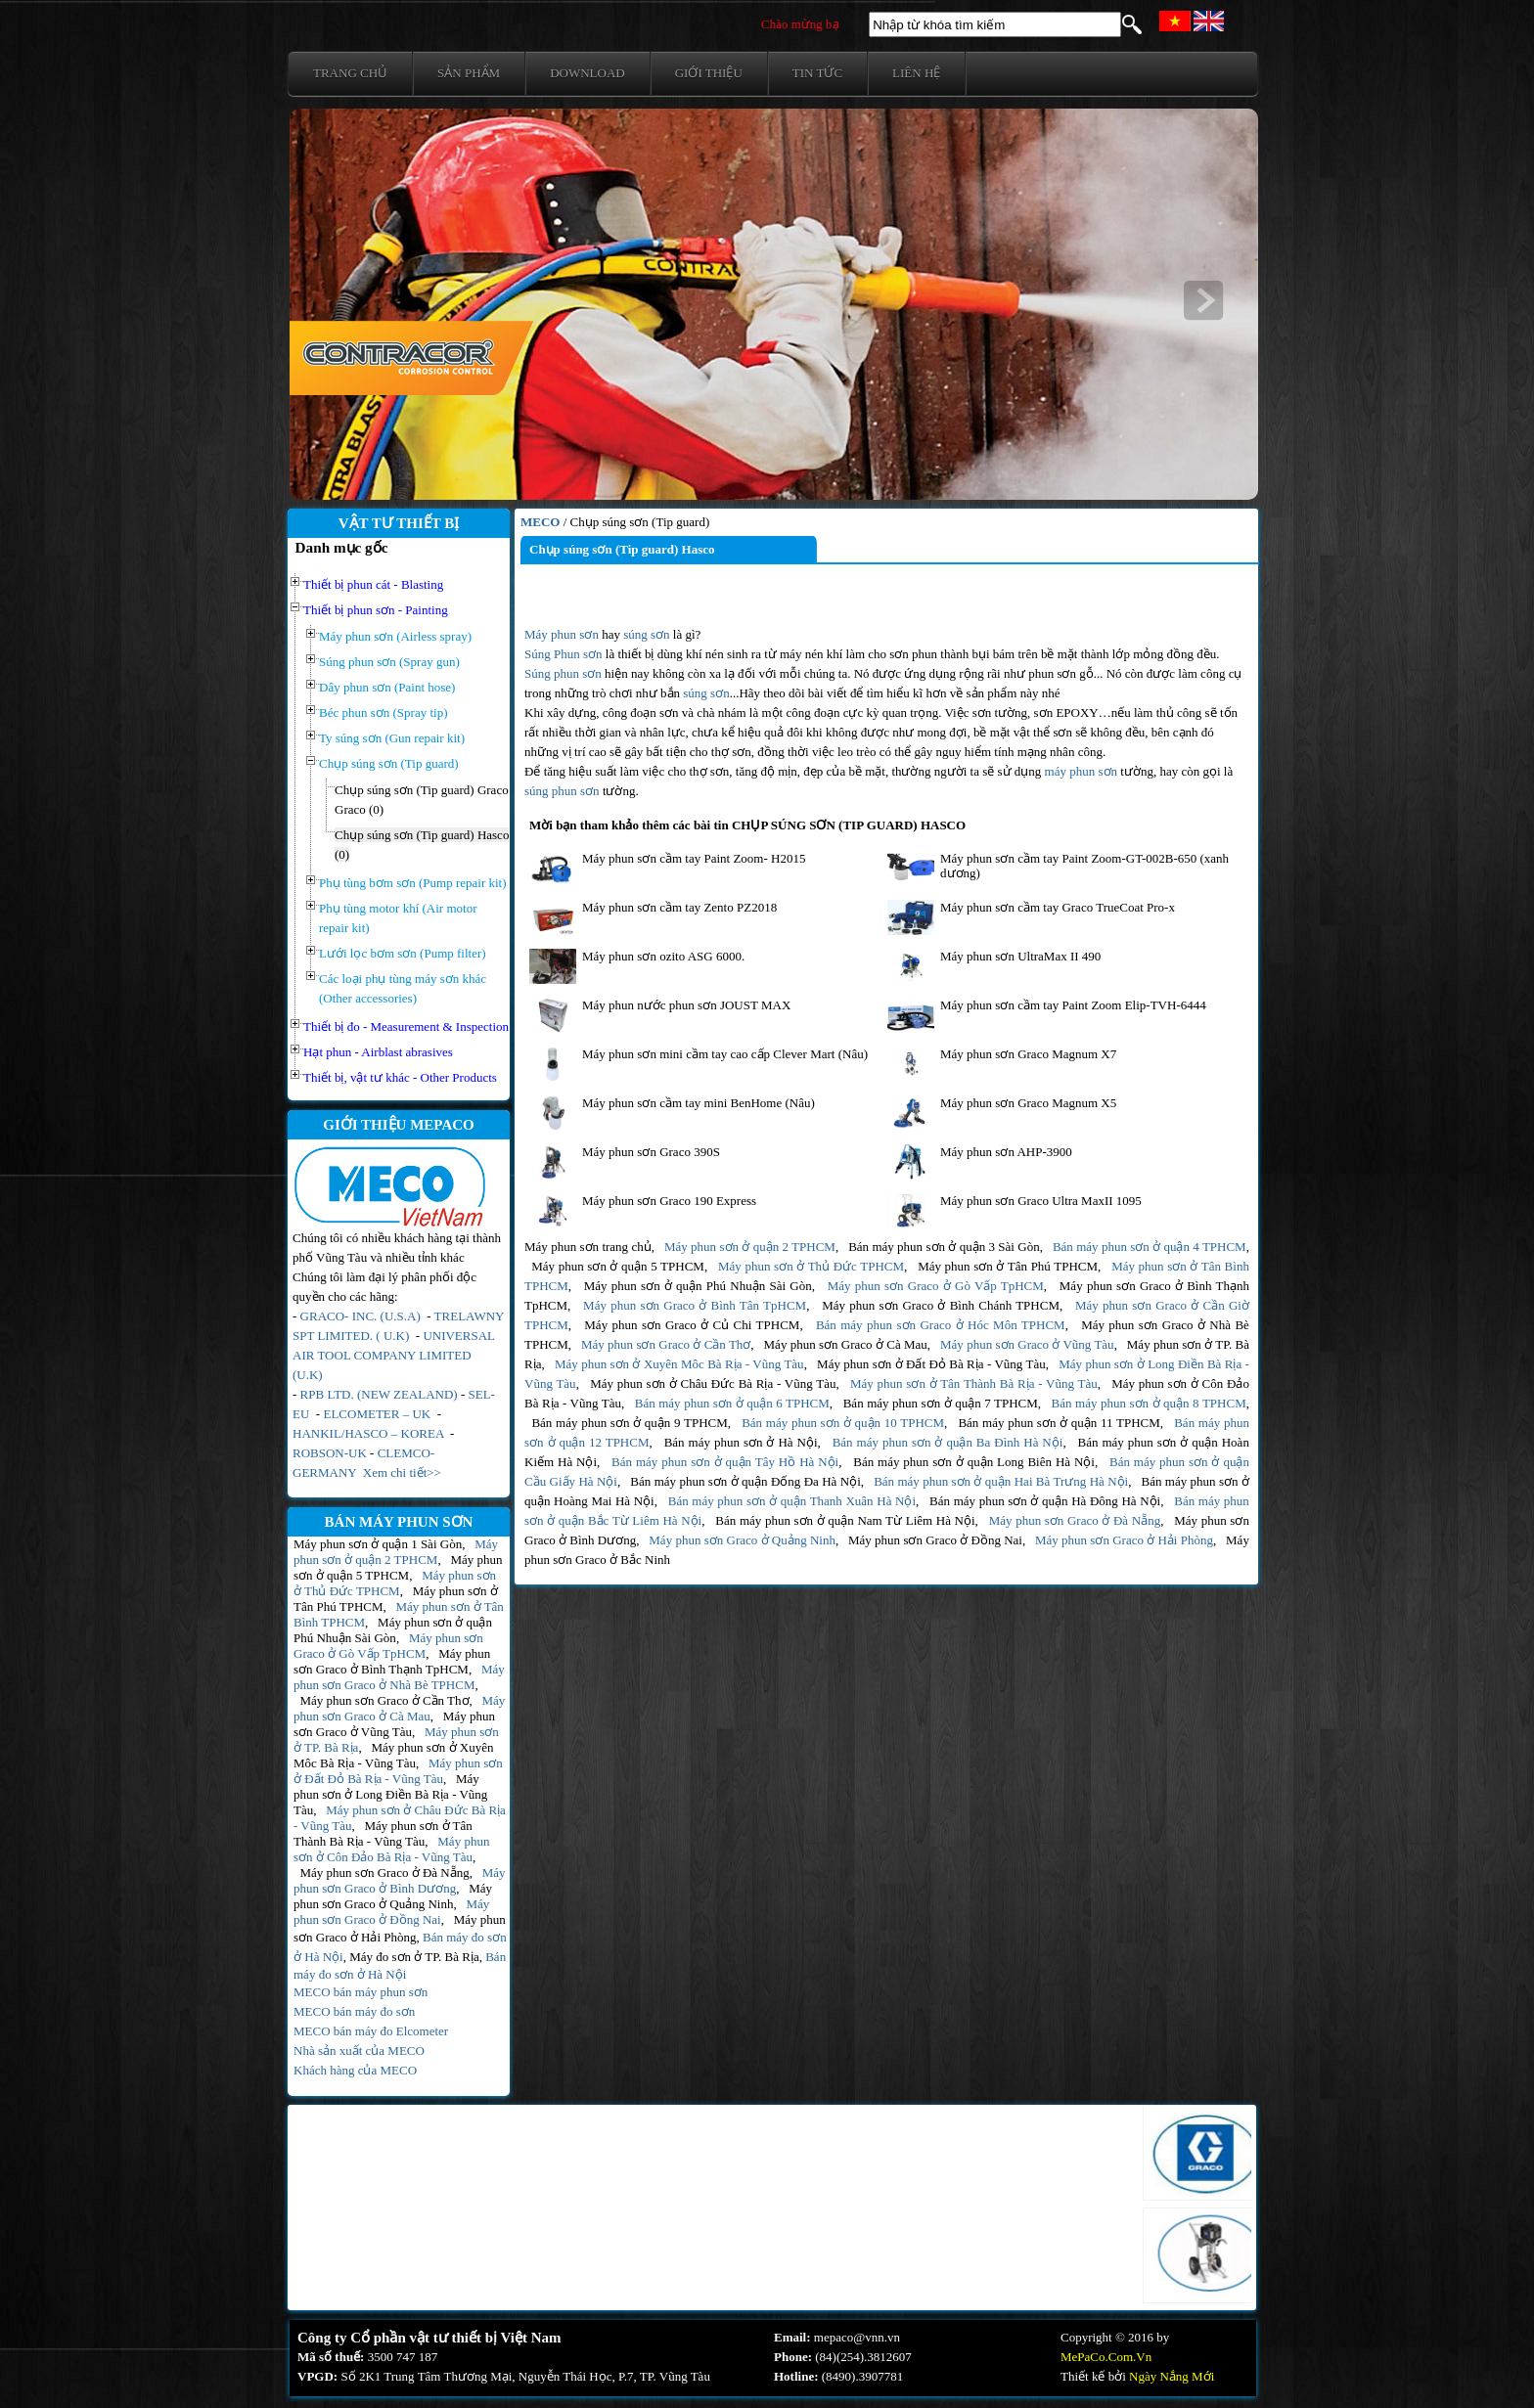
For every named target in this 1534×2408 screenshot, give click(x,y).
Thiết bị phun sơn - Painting (375, 609)
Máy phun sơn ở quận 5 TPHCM (397, 1567)
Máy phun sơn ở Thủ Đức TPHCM (394, 1583)
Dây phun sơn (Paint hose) (387, 687)
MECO (540, 521)
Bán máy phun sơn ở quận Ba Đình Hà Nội (948, 1442)
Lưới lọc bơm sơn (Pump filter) (402, 953)
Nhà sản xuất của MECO (359, 2050)
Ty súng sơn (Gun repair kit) (392, 738)
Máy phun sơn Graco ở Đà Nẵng (385, 1872)
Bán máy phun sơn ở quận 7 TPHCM (940, 1403)
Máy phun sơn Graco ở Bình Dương (399, 1880)
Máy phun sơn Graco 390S (651, 1151)
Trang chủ (350, 73)
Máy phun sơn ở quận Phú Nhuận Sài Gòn (392, 1630)
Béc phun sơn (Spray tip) (383, 712)
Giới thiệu (709, 73)
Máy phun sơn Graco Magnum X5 (1028, 1102)
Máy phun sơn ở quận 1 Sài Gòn (377, 1544)
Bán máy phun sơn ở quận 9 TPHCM (629, 1422)
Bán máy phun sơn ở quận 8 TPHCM (1149, 1403)
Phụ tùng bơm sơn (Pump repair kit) (413, 882)
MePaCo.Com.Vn (1105, 2356)
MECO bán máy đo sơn (354, 2011)
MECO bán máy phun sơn (360, 1991)
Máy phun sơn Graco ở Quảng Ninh (392, 1896)
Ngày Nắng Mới (1171, 2376)
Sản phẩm (468, 73)
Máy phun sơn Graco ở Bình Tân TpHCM (694, 1305)
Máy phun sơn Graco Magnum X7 (1028, 1054)
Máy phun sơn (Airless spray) (395, 636)
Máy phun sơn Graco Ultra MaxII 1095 (1041, 1200)
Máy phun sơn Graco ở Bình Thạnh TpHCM (391, 1661)
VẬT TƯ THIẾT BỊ (399, 523)
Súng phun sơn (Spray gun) (389, 661)
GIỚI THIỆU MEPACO (398, 1125)
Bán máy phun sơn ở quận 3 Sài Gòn (944, 1246)
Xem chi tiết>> (402, 1472)
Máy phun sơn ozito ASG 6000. (663, 956)
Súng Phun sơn (563, 654)
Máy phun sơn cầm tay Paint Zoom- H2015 (693, 858)
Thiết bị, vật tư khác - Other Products (400, 1077)
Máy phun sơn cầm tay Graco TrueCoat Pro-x (1057, 907)
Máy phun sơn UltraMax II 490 (1020, 956)
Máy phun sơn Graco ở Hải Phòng (1124, 1540)
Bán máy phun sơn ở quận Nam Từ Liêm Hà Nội (844, 1520)
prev (344, 300)
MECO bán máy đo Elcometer (370, 2031)
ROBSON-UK (330, 1453)
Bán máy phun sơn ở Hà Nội (741, 1442)
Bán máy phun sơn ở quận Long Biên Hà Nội (974, 1461)
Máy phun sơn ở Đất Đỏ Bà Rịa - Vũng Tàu (398, 1771)
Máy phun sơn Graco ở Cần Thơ (385, 1700)
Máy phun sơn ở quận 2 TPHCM (395, 1552)
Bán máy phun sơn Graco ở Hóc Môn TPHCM (940, 1324)
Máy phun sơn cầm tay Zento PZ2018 (679, 907)
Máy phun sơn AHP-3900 (1006, 1151)
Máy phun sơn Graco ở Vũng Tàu (394, 1724)
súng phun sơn (562, 790)
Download (587, 73)
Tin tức (817, 73)
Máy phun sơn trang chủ (588, 1246)
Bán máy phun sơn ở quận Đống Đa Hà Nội (745, 1481)
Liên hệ (916, 73)
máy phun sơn (1081, 771)
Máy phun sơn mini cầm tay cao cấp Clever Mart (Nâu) (725, 1054)
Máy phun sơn (561, 634)
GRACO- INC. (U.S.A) (360, 1316)
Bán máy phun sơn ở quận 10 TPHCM (843, 1422)
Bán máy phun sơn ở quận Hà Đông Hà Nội (1044, 1501)
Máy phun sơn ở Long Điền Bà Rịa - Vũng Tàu (390, 1794)
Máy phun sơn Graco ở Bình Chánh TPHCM (941, 1305)
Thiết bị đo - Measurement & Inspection (406, 1026)
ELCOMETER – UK (376, 1413)
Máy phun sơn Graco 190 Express (669, 1200)
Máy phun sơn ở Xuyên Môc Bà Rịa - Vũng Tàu (393, 1755)
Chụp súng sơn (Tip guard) (389, 763)
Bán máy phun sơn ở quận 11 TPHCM (1058, 1422)
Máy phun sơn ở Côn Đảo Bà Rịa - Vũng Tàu (391, 1849)
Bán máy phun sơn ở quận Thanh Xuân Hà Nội (792, 1501)
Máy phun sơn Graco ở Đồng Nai (391, 1911)
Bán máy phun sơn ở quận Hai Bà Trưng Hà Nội (1001, 1481)
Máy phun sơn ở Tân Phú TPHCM (1008, 1266)
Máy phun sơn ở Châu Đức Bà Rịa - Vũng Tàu (712, 1383)
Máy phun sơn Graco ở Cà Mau (399, 1708)
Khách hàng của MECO (355, 2070)
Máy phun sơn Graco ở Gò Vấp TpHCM (388, 1645)
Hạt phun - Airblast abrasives (378, 1052)
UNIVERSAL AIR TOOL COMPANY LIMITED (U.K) (394, 1355)
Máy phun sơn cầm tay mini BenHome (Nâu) (698, 1102)
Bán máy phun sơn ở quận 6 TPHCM (732, 1403)
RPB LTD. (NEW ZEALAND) (379, 1394)
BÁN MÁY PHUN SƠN (399, 1522)
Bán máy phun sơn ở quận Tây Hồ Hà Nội (724, 1461)
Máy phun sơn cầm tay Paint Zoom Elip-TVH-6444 (1073, 1005)
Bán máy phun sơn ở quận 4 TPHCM (1149, 1246)
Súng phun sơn (563, 673)
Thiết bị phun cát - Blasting (373, 584)
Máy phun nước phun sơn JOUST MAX (688, 1005)
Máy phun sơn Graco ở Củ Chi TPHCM (691, 1324)
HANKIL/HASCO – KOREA (370, 1433)
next (1203, 300)
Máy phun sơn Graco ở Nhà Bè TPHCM (399, 1677)
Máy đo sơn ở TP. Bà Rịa (414, 1956)
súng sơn (646, 634)
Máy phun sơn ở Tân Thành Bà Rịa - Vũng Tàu (383, 1833)
